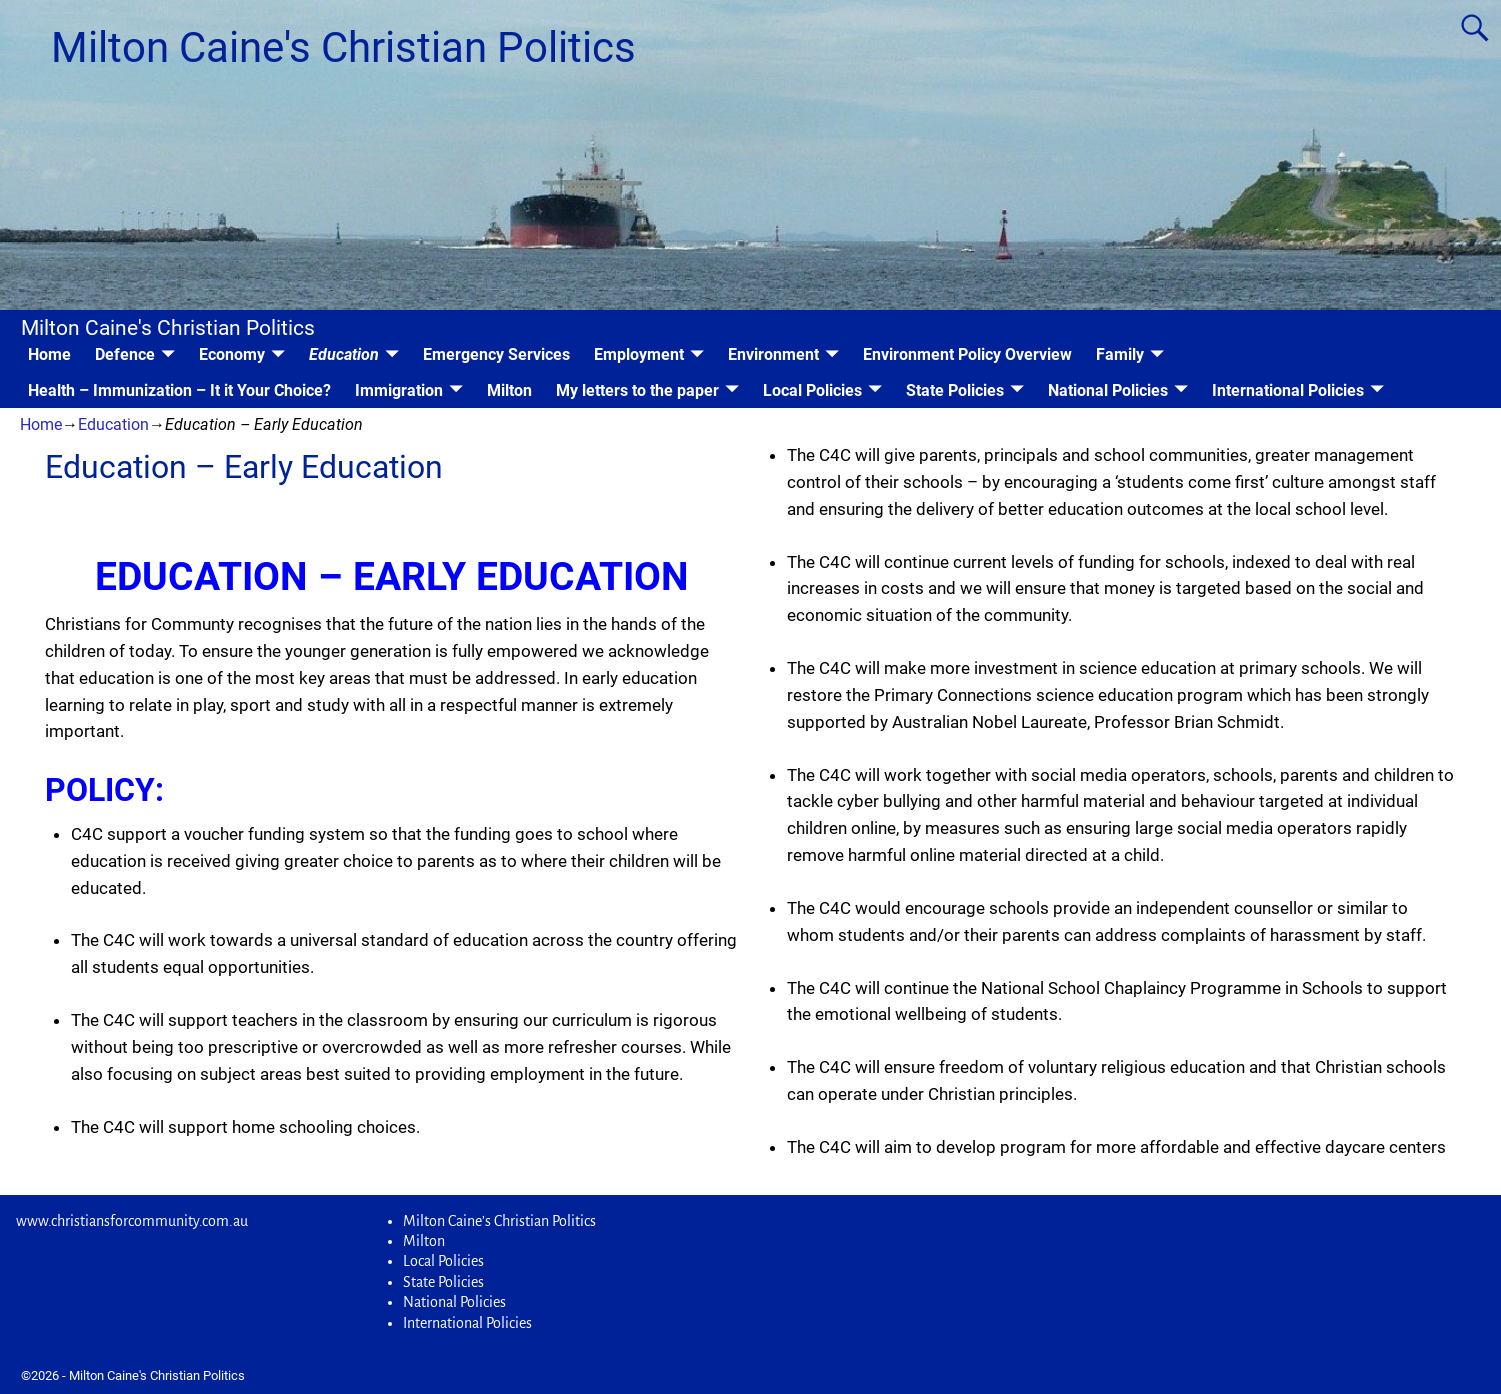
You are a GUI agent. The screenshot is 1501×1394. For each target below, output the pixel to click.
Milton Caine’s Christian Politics (499, 1221)
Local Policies (812, 390)
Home (49, 354)
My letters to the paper (637, 390)
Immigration (399, 390)
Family (1120, 354)
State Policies (955, 390)
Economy (232, 354)
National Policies (1108, 390)
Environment (773, 354)
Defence (125, 354)
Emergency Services (496, 354)
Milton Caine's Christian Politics (343, 47)
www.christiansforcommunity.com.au (132, 1221)
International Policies (1288, 390)
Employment (639, 354)
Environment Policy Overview (967, 354)
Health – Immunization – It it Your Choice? (179, 390)
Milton (509, 390)
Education (344, 354)
